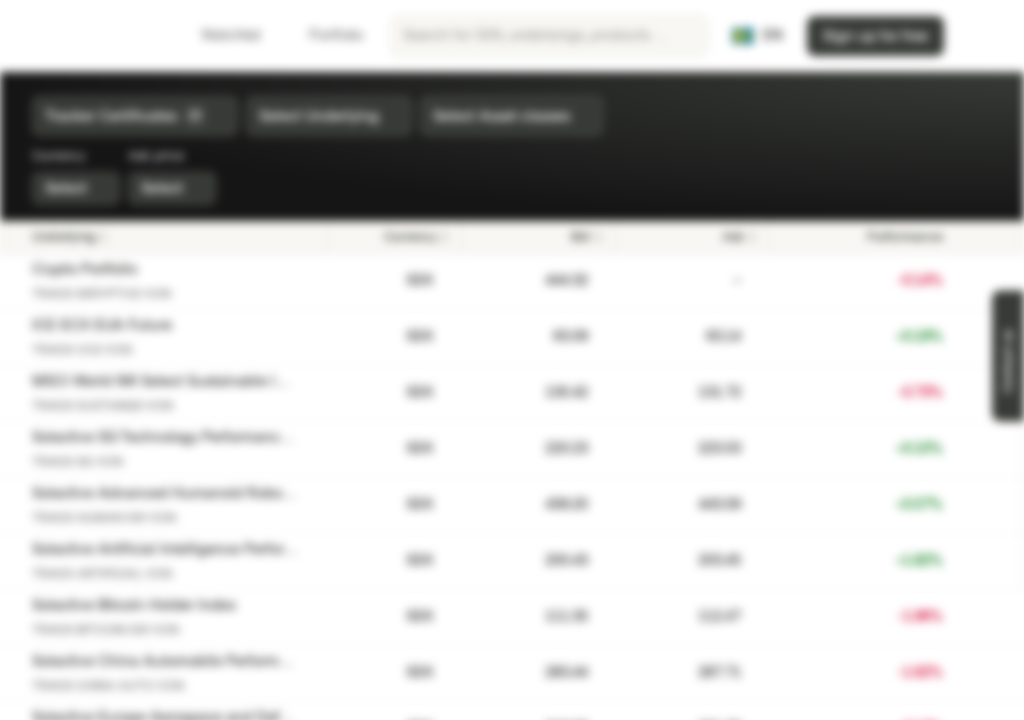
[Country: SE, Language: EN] (757, 36)
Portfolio (324, 35)
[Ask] (692, 237)
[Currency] (394, 237)
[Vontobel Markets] (86, 36)
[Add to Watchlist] (968, 281)
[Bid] (538, 237)
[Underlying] (173, 237)
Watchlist (219, 35)
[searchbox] (549, 36)
